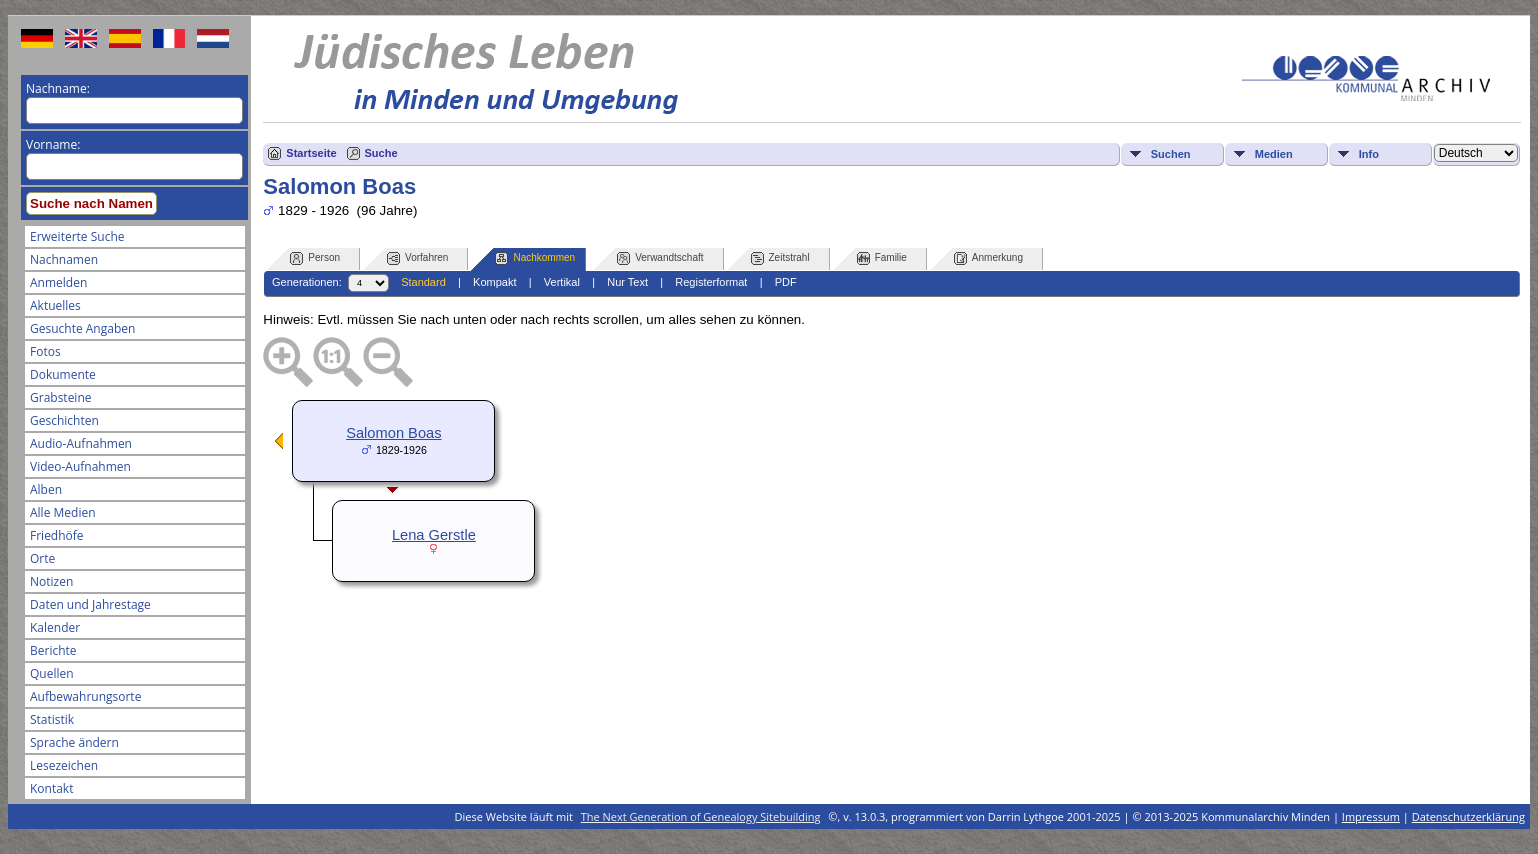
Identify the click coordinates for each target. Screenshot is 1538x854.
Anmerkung (988, 258)
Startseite (311, 153)
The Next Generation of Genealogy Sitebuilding (701, 816)
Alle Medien (63, 512)
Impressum (1371, 816)
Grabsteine (61, 397)
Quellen (52, 673)
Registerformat (711, 282)
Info (1369, 154)
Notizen (51, 581)
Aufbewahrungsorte (85, 696)
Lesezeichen (64, 765)
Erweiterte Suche (77, 236)
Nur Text (627, 282)
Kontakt (51, 788)
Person (315, 258)
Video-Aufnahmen (80, 466)
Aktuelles (55, 305)
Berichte (53, 650)
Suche (381, 153)
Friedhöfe (57, 535)
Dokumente (63, 374)
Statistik (52, 719)
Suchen (1171, 154)
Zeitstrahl (780, 258)
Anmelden (58, 282)
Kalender (55, 627)
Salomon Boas (393, 433)
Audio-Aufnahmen (81, 443)
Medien (1274, 154)
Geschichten (64, 420)
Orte (42, 558)
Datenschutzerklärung (1468, 816)
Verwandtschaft (660, 258)
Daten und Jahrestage (90, 604)
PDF (786, 282)
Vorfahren (417, 258)
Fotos (45, 351)
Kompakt (494, 282)
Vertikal (562, 282)
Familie (882, 258)
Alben (46, 489)
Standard (423, 282)
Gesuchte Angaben (82, 328)
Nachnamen (64, 259)
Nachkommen (535, 258)
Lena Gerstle (434, 535)
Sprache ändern (74, 742)
